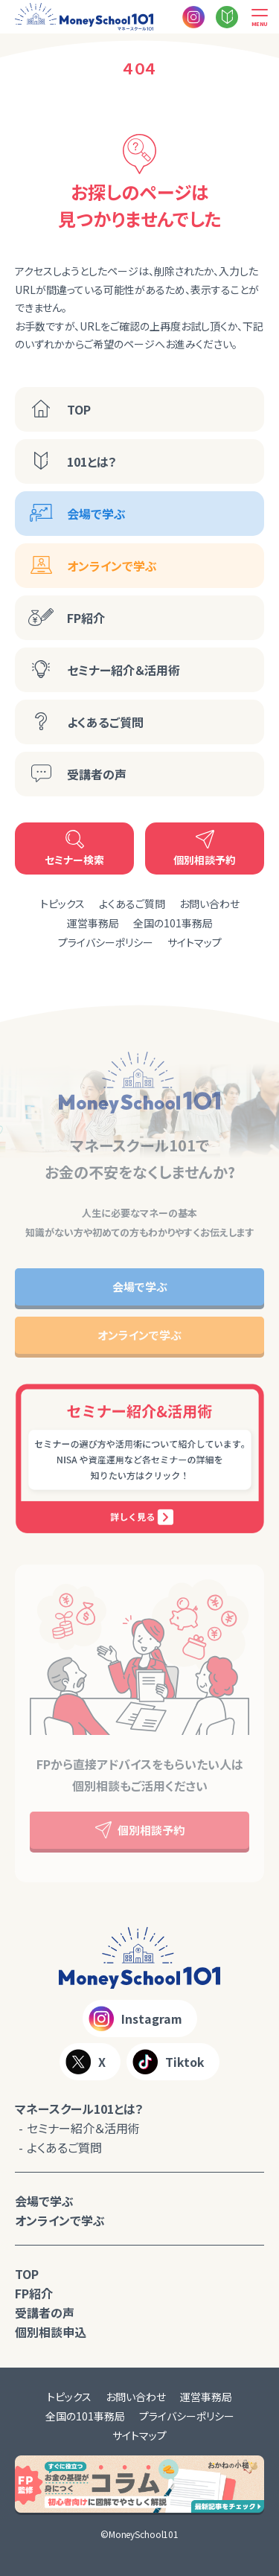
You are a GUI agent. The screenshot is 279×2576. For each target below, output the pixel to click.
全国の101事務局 (173, 922)
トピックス (62, 903)
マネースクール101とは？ (79, 2109)
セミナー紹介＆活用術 (123, 670)
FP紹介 (86, 618)
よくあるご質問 (105, 722)
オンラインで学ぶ (112, 566)
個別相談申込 (50, 2332)
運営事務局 (93, 922)
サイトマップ (194, 942)
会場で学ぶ (96, 513)
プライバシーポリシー (105, 942)
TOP (79, 409)
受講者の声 (96, 774)
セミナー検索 (74, 859)
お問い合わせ (209, 903)
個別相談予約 (204, 859)
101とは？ (92, 461)
